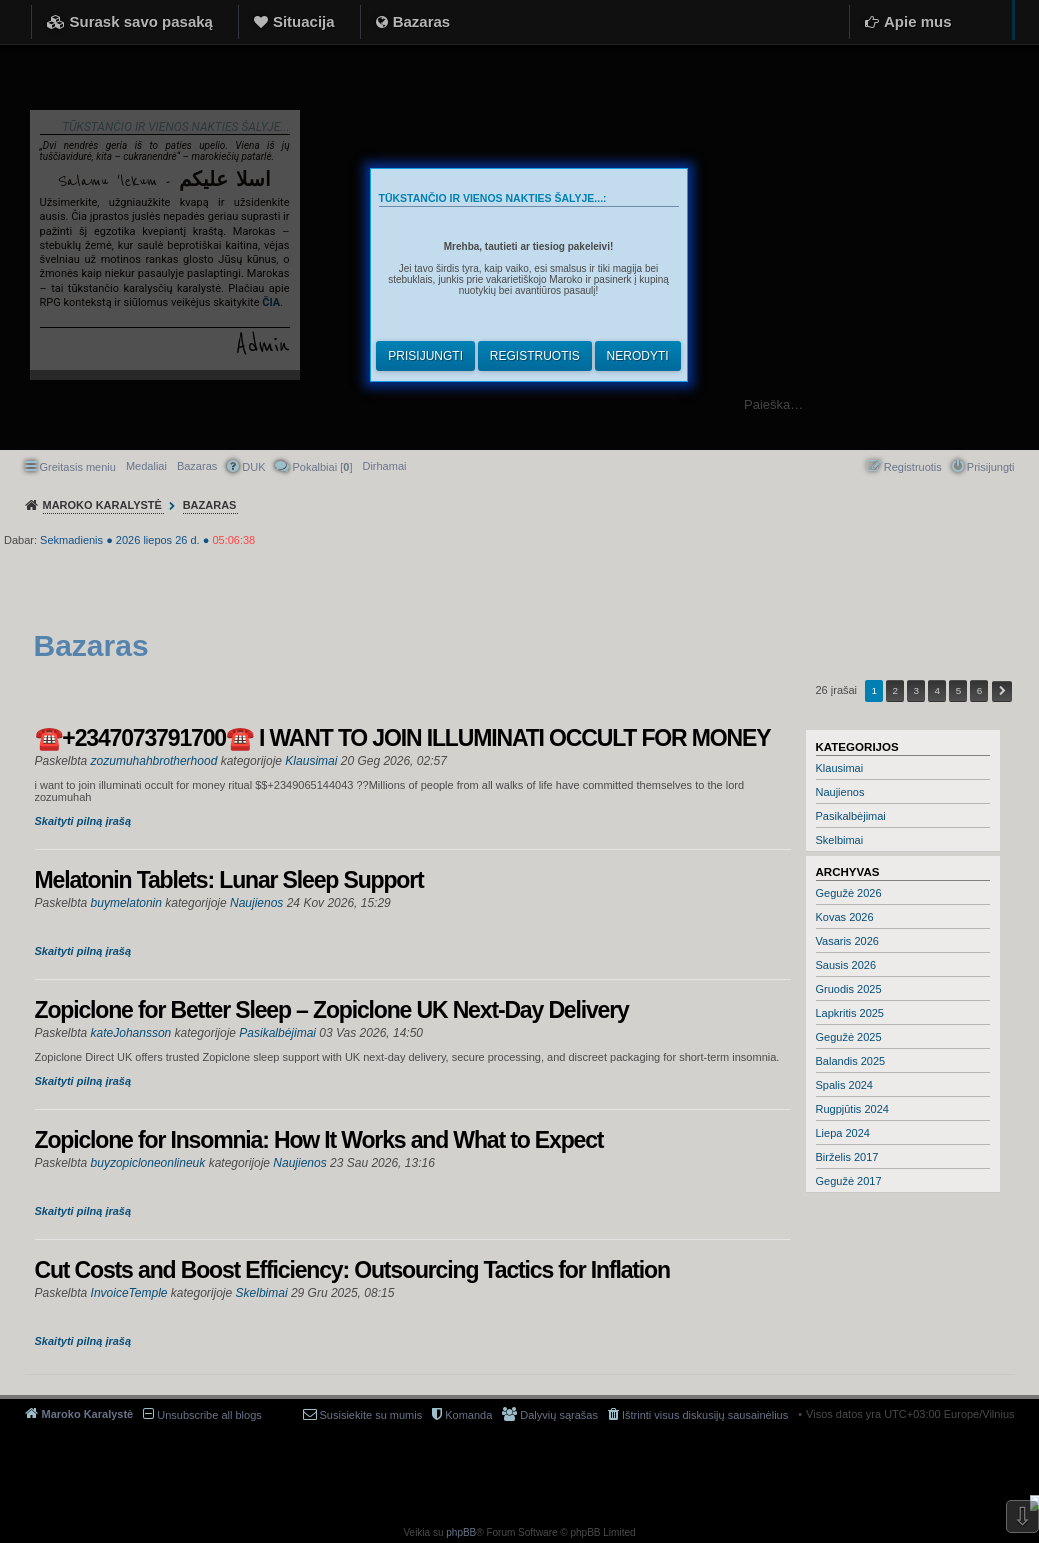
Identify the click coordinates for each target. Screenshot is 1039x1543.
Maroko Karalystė (88, 1414)
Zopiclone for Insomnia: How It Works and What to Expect (319, 1140)
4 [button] (938, 690)
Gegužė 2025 (849, 1037)
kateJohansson (131, 1033)
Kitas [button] (1002, 691)
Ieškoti (1013, 404)
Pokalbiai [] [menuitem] (322, 467)
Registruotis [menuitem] (913, 467)
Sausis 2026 (846, 965)
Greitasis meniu (78, 467)
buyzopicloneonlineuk (148, 1163)
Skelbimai (840, 840)
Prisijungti (425, 356)
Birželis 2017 (847, 1157)
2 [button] (895, 690)
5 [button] (959, 690)
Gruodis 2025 (849, 989)
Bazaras (422, 21)
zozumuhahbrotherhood (154, 761)
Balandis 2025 (851, 1061)
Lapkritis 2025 (850, 1013)
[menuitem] (384, 466)
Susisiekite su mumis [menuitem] (371, 1415)
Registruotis (535, 356)
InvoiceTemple (129, 1293)
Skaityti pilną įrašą (83, 821)
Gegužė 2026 (849, 893)
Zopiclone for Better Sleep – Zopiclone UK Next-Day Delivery (332, 1010)
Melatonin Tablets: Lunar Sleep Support (229, 880)
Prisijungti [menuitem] (991, 467)
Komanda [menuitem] (468, 1415)
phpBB (461, 1532)
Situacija (304, 21)
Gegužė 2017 (849, 1181)
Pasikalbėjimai (851, 816)
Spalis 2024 (845, 1085)
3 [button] (917, 690)
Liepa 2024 (843, 1133)
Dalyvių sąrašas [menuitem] (559, 1415)
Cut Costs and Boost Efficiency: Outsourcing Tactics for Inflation (352, 1270)
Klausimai (840, 768)
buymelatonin (126, 903)
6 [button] (980, 690)
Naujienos (840, 792)
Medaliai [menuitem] (146, 466)
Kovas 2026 (845, 917)
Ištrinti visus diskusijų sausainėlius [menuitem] (705, 1415)
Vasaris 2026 (847, 941)
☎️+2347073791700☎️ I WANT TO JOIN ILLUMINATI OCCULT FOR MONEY (403, 738)
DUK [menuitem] (253, 467)
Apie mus (918, 21)
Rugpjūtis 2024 (852, 1109)
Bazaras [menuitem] (197, 466)
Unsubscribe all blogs (209, 1415)
